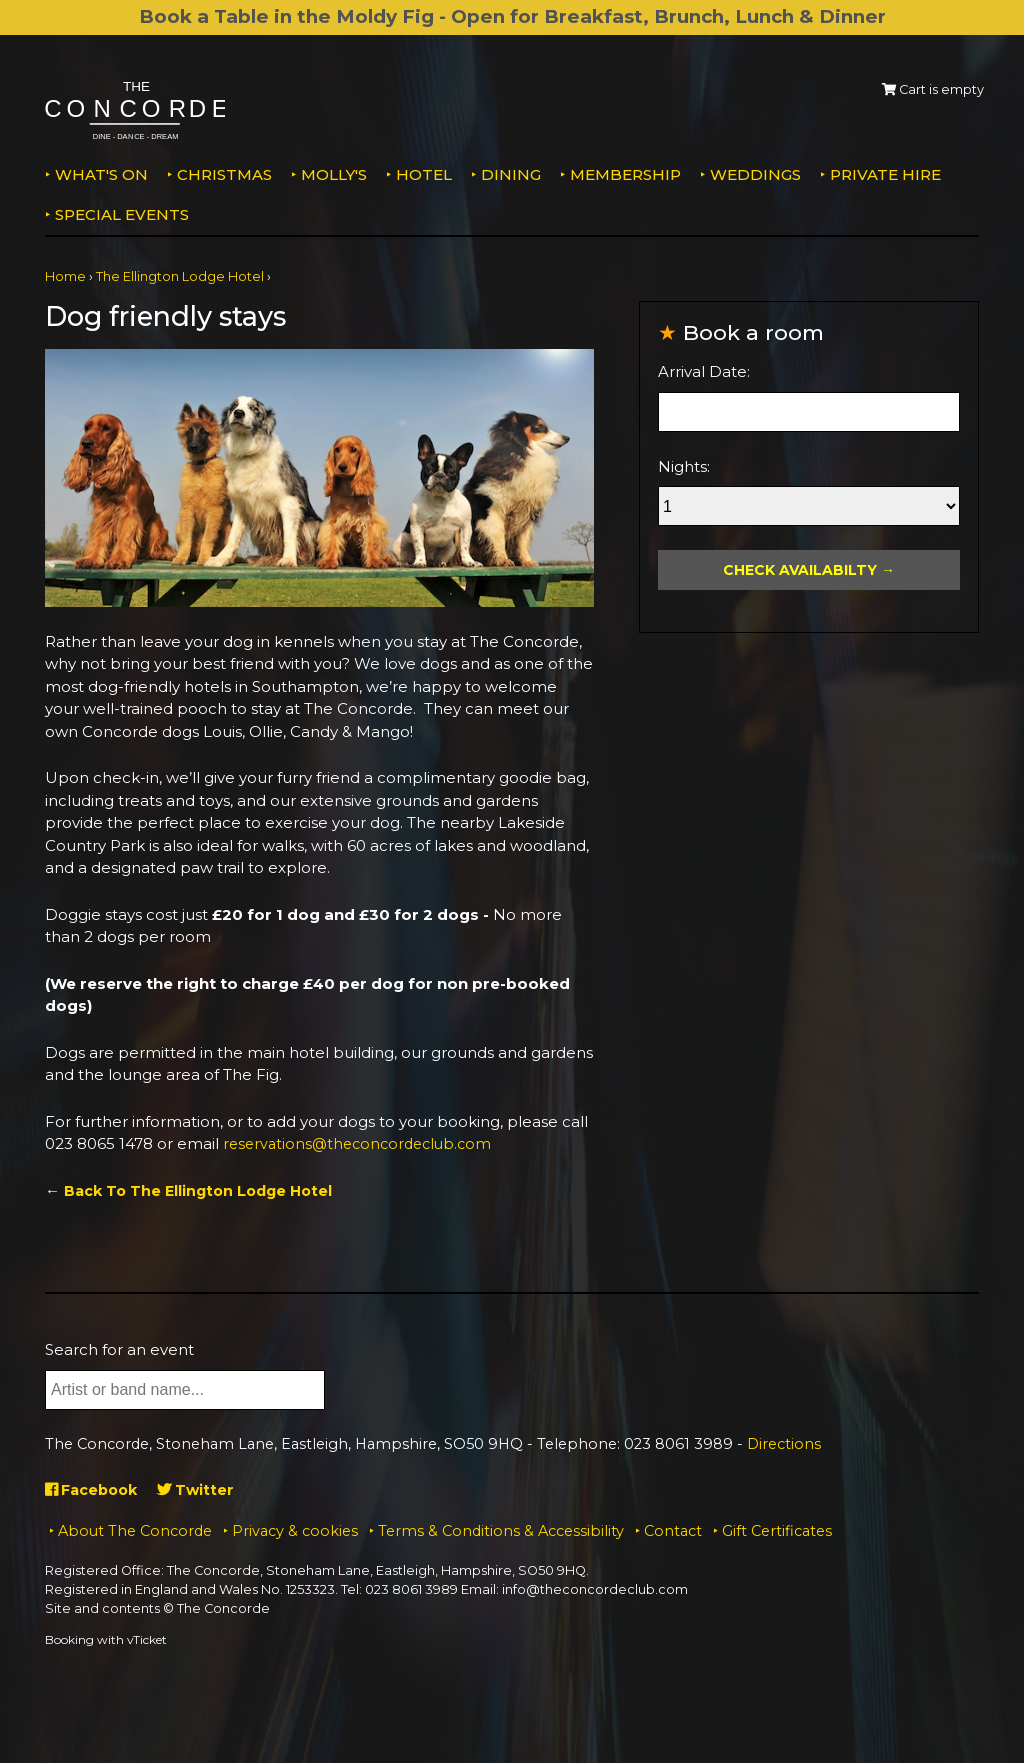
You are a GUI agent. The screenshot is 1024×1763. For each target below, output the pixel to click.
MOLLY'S (334, 174)
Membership (625, 174)
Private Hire (885, 174)
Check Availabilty (800, 570)
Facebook (94, 1489)
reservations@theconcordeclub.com (363, 1143)
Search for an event (119, 1349)
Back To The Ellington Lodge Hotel (203, 1190)
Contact (673, 1531)
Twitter (203, 1489)
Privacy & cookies (295, 1531)
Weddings (755, 174)
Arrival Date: (704, 371)
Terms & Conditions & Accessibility (501, 1531)
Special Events (122, 214)
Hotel (424, 174)
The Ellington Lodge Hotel (180, 276)
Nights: (684, 466)
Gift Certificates (777, 1531)
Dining (511, 174)
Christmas (224, 174)
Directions (784, 1444)
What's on (101, 174)
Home (65, 276)
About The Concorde (135, 1531)
